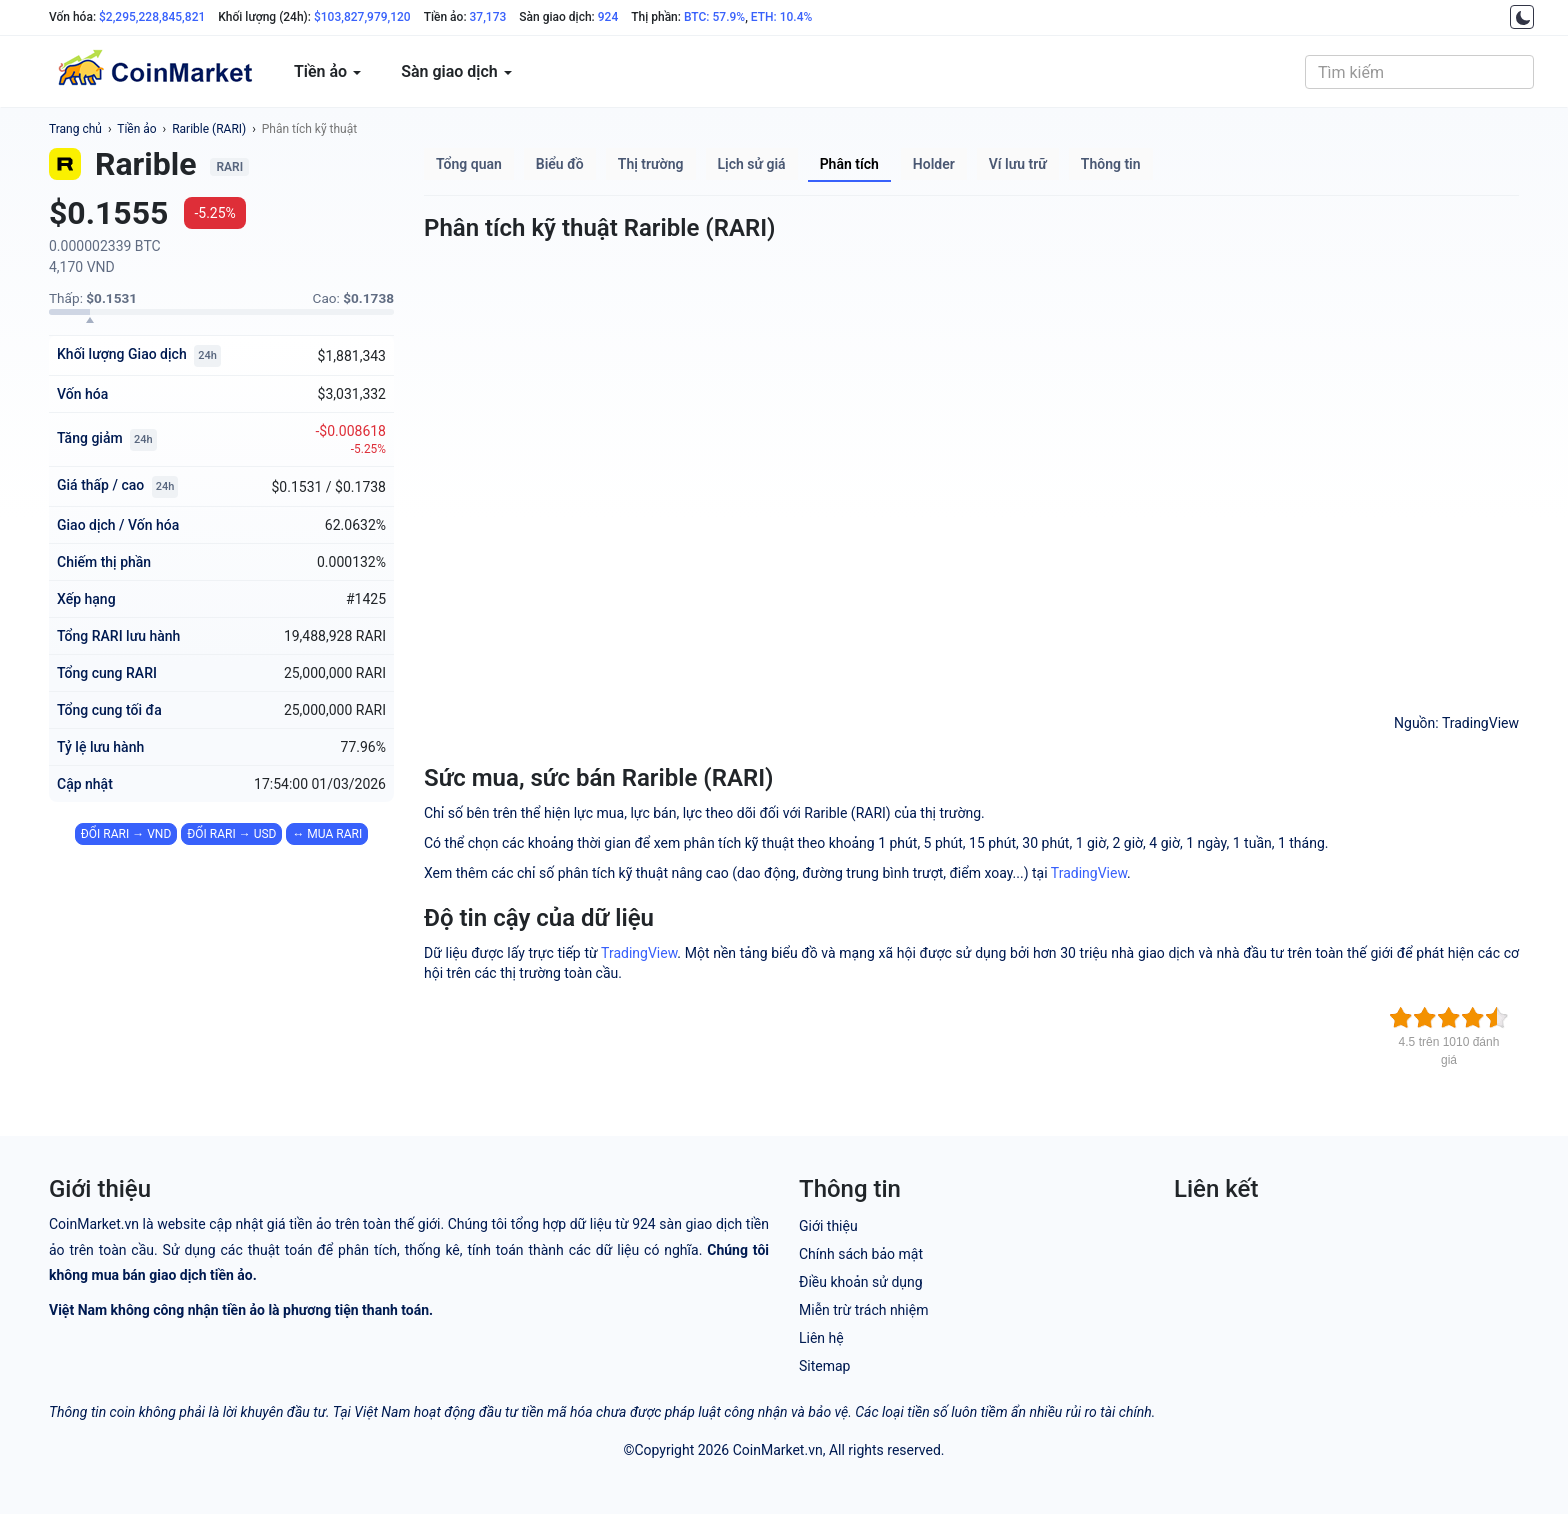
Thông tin (1111, 164)
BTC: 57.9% (714, 17)
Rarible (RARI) (209, 129)
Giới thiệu (828, 1226)
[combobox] (1419, 72)
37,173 (488, 17)
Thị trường (651, 164)
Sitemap (824, 1366)
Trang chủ (75, 129)
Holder (934, 164)
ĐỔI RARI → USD (231, 834)
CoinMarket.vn (778, 1450)
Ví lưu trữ (1018, 164)
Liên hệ (821, 1338)
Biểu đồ (560, 164)
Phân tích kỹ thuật (309, 129)
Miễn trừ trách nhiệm (863, 1310)
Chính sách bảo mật (861, 1254)
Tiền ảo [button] (327, 71)
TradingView (1089, 873)
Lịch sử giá (752, 164)
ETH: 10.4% (782, 17)
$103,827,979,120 (362, 17)
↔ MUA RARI (327, 834)
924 (608, 17)
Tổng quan (469, 164)
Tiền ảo (136, 129)
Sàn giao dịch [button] (456, 71)
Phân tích (849, 164)
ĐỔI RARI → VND (126, 834)
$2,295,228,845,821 (152, 17)
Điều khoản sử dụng (861, 1282)
